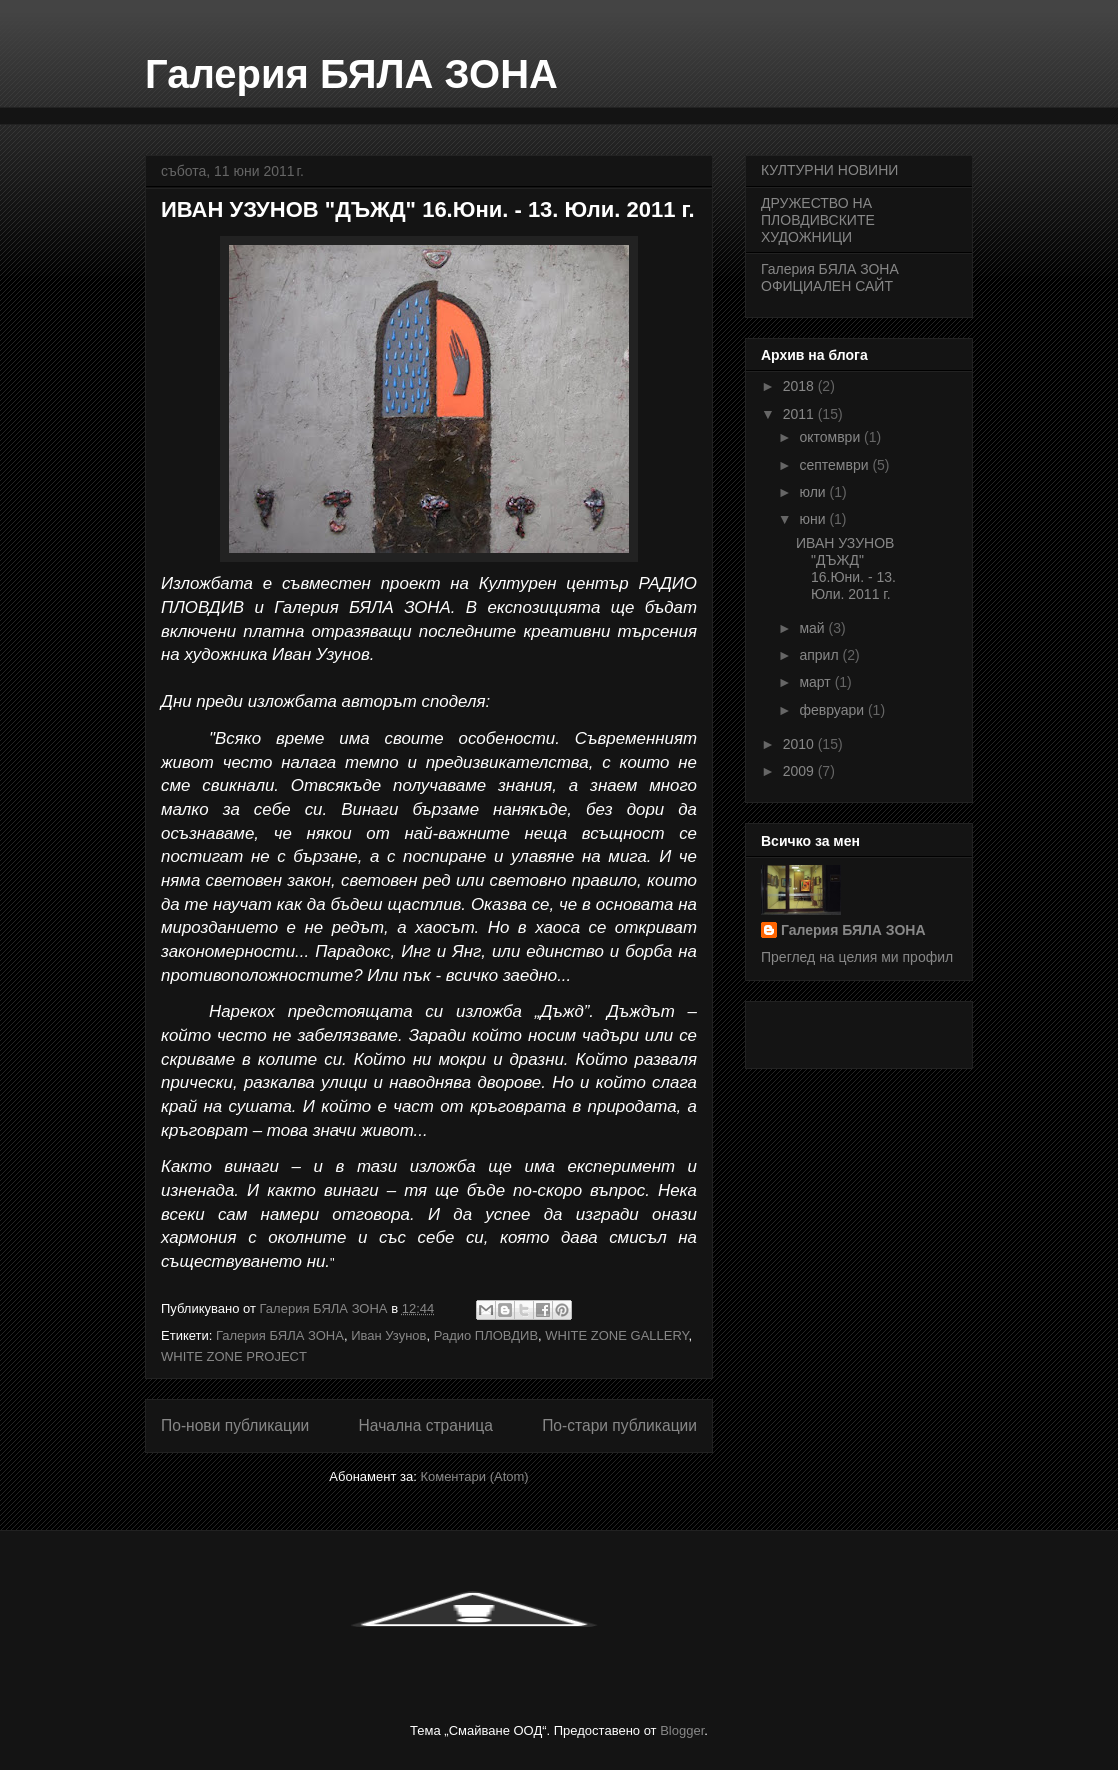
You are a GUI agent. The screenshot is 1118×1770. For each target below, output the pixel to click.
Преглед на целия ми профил (857, 957)
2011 (800, 414)
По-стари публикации (619, 1425)
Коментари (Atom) (474, 1476)
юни (814, 519)
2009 (800, 771)
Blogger (682, 1730)
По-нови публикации (235, 1425)
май (813, 628)
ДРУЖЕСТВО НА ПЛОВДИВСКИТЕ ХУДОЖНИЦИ (818, 220)
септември (835, 465)
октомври (831, 437)
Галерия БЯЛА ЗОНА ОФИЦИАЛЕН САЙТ (830, 277)
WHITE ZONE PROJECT (234, 1356)
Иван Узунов (388, 1335)
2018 (800, 386)
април (820, 655)
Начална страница (426, 1425)
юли (814, 492)
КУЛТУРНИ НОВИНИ (829, 170)
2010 (800, 744)
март (816, 682)
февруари (833, 710)
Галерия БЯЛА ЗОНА (351, 74)
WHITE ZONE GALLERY (616, 1335)
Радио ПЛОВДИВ (486, 1335)
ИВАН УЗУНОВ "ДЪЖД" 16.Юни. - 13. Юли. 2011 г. (428, 209)
